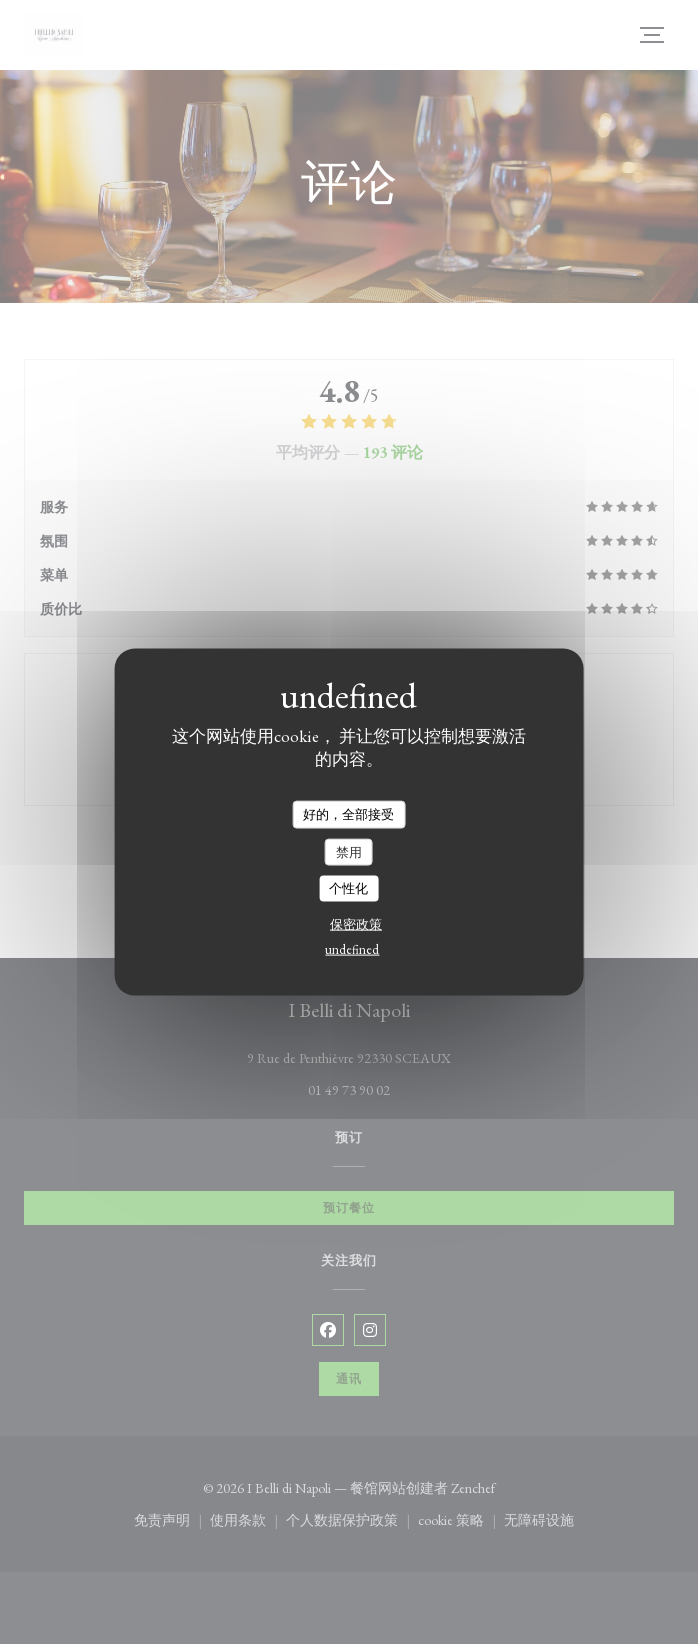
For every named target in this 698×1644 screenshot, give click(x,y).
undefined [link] (352, 948)
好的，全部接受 (348, 814)
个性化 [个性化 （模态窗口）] (348, 888)
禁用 (349, 851)
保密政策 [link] (356, 923)
